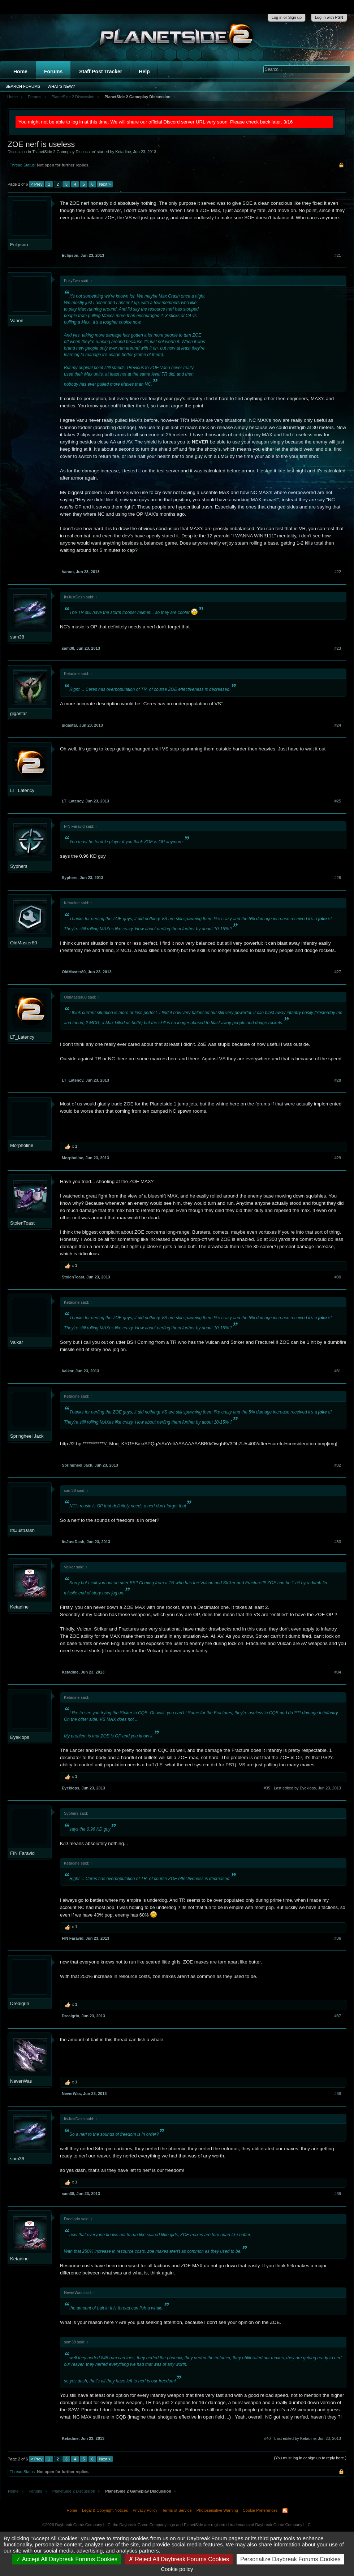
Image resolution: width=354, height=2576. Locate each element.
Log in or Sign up (287, 17)
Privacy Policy (145, 2510)
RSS (285, 2510)
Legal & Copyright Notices (105, 2510)
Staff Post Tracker (100, 71)
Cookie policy (177, 2569)
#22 (337, 572)
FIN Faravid (22, 1853)
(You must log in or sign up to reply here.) (310, 2458)
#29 (337, 1158)
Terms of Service (177, 2510)
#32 (337, 1465)
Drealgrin (19, 2003)
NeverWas (21, 2081)
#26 (337, 877)
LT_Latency (22, 790)
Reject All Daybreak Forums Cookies (179, 2559)
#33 (337, 1542)
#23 (337, 648)
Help (144, 71)
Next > (105, 184)
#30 (337, 1277)
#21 (337, 255)
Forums (53, 71)
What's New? (61, 86)
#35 (267, 1788)
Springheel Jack (27, 1436)
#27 (337, 972)
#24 (337, 725)
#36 (337, 1938)
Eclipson (19, 244)
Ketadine (123, 152)
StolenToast (22, 1223)
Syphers (18, 866)
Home (20, 71)
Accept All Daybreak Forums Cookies (66, 2559)
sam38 (17, 637)
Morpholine (21, 1145)
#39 (337, 2193)
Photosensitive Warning (217, 2510)
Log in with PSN (329, 17)
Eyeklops (19, 1737)
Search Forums (22, 86)
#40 (267, 2438)
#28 (337, 1080)
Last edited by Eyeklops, (307, 1788)
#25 (337, 801)
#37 (337, 2016)
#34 (337, 1672)
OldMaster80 (23, 942)
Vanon (16, 320)
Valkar (16, 1342)
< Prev (36, 184)
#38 (337, 2093)
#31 (337, 1371)
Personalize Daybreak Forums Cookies (290, 2559)
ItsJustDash (22, 1530)
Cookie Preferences (260, 2510)
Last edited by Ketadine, (307, 2438)
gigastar (18, 713)
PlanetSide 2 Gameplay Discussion (64, 152)
